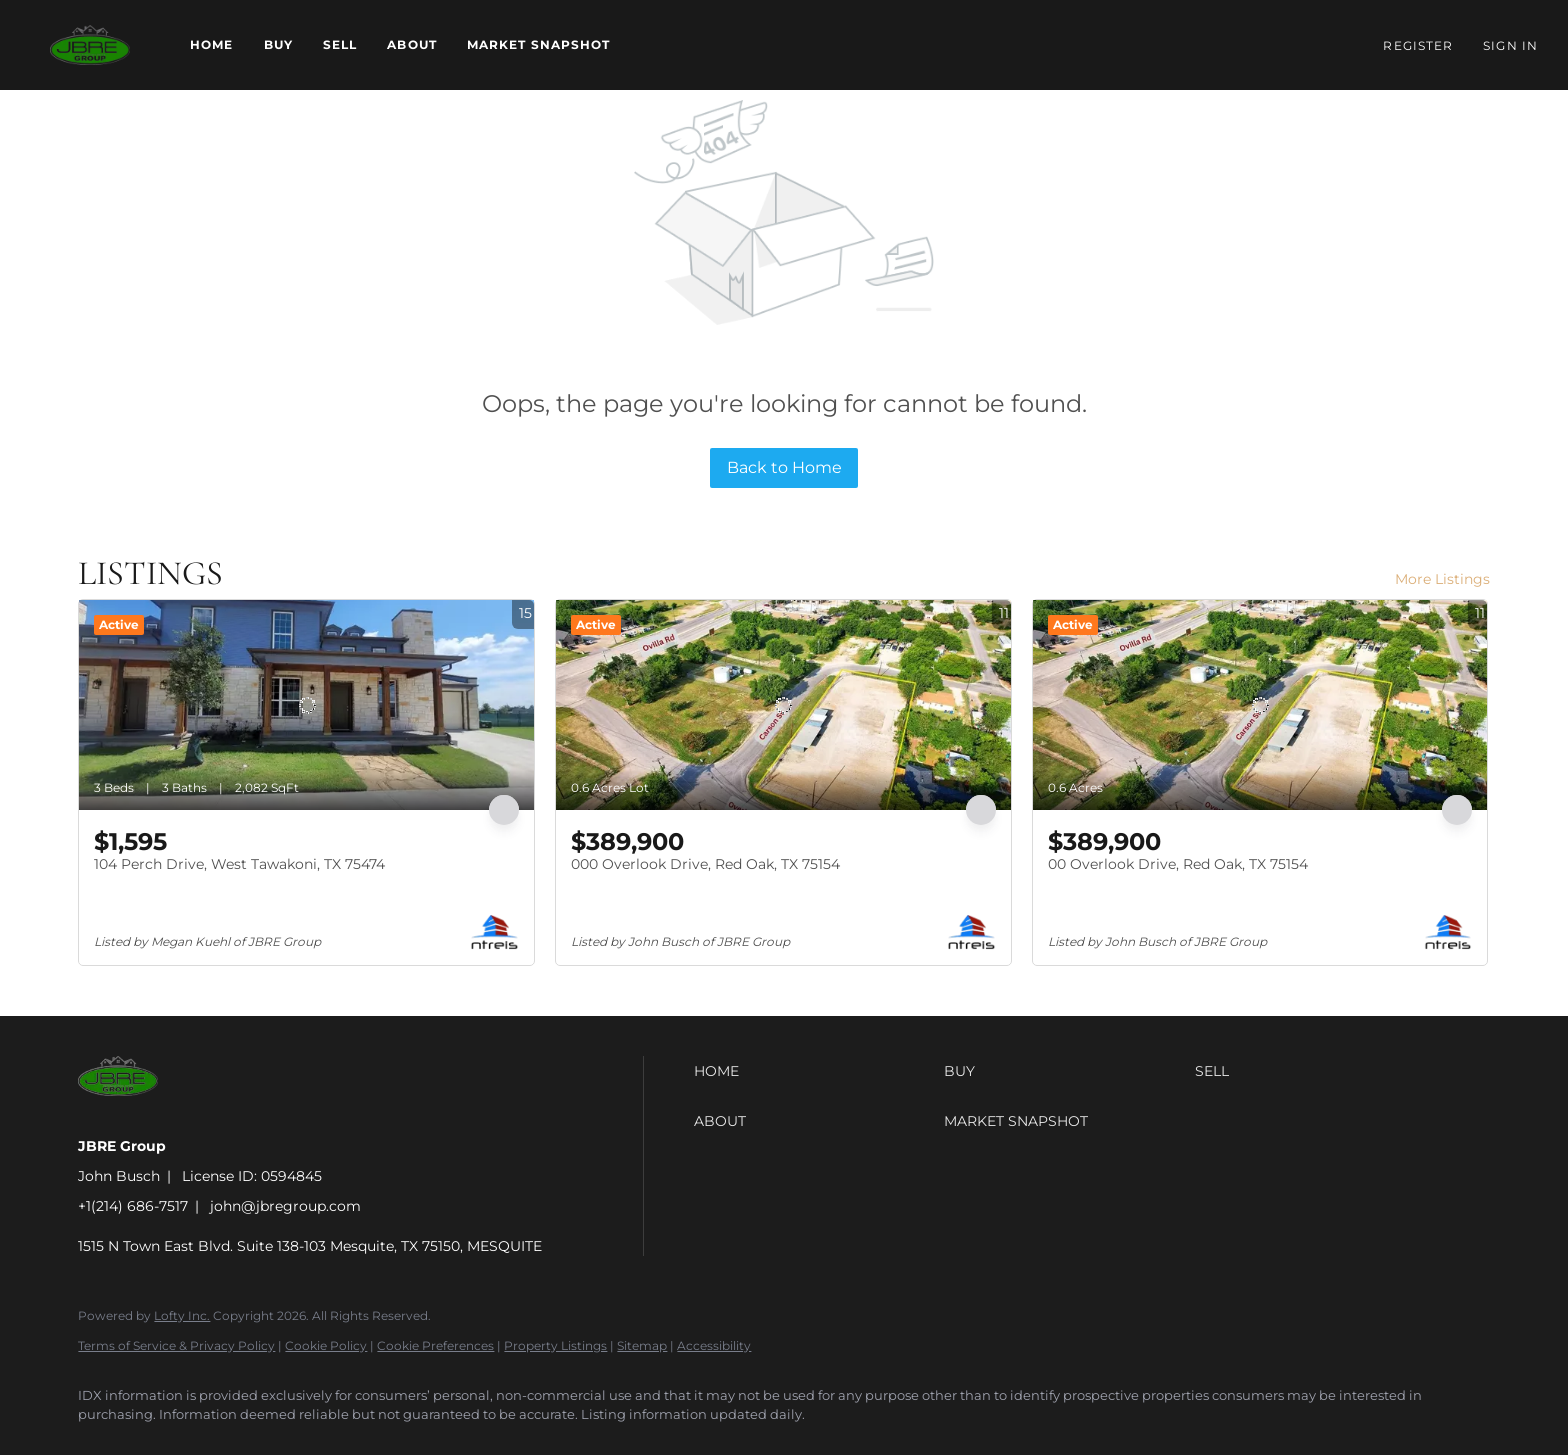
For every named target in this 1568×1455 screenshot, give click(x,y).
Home (211, 44)
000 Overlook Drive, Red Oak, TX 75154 (705, 864)
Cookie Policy (326, 1345)
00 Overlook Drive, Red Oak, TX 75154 (1178, 864)
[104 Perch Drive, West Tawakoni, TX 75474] (306, 705)
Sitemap (642, 1345)
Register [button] (1418, 45)
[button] (90, 45)
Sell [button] (340, 44)
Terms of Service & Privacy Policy (176, 1345)
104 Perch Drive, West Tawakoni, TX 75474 (239, 864)
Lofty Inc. (182, 1315)
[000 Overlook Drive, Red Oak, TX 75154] (783, 705)
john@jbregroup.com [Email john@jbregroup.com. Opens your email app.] (285, 1206)
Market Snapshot (539, 44)
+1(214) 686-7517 (133, 1206)
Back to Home (784, 467)
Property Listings (555, 1345)
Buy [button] (278, 44)
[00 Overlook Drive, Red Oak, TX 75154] (1260, 705)
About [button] (412, 44)
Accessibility (714, 1345)
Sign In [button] (1510, 45)
